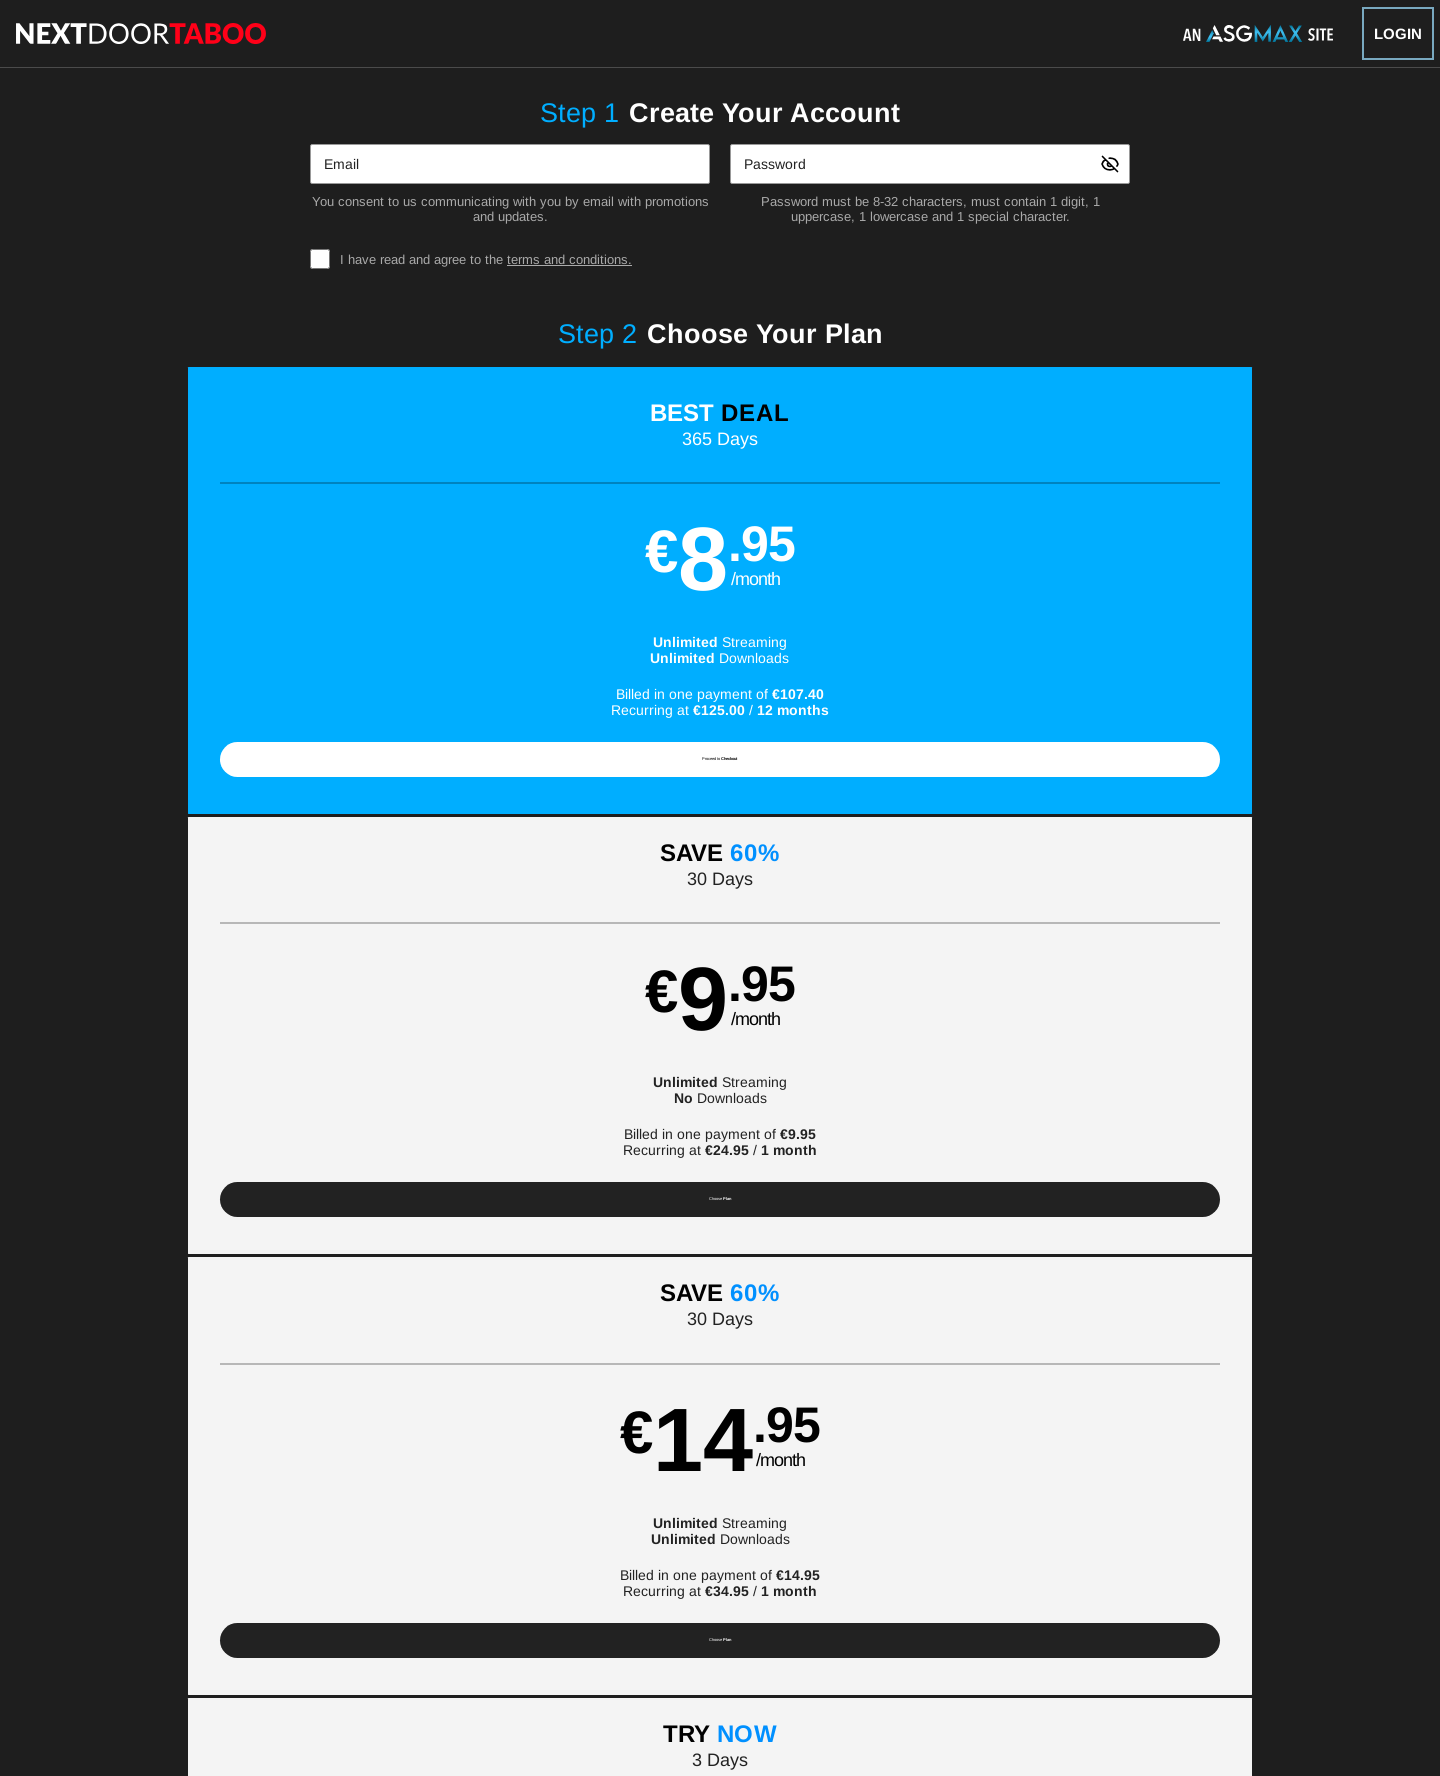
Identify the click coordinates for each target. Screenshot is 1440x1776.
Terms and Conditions (521, 1597)
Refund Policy (735, 1597)
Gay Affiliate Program (322, 1597)
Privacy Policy (639, 1597)
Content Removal (1120, 1648)
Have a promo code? (1223, 915)
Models (619, 1548)
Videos (552, 1548)
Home (490, 1548)
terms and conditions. (569, 259)
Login (1398, 33)
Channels (760, 1548)
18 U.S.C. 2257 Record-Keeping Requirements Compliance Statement (984, 1597)
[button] (251, 598)
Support (420, 1597)
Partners (943, 1548)
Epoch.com (364, 1648)
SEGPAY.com (860, 1648)
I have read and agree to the (486, 259)
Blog (825, 1548)
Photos (686, 1548)
